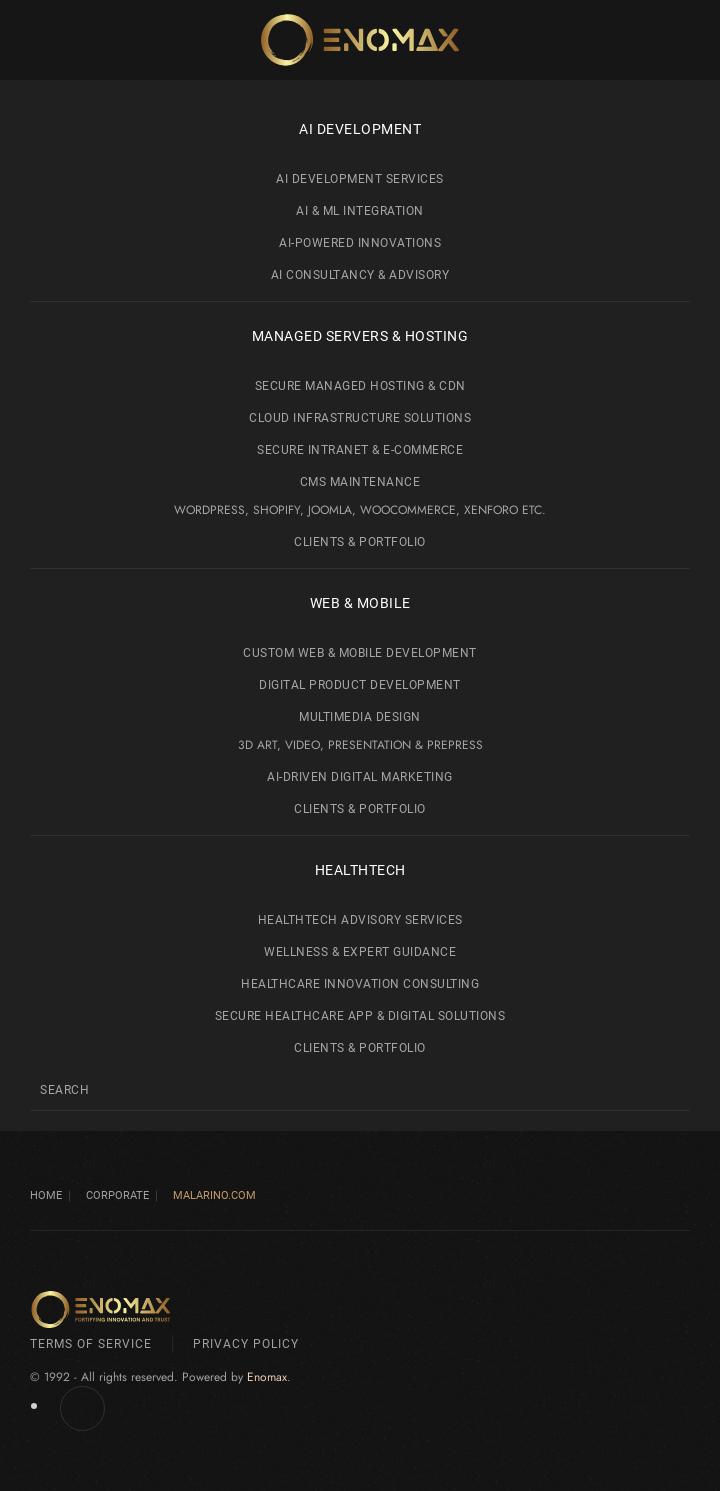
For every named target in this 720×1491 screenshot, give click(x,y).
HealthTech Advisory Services (360, 920)
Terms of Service (91, 1344)
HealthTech (360, 870)
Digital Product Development (360, 685)
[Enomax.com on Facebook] (82, 1408)
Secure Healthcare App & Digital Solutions (360, 1016)
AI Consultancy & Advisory (360, 275)
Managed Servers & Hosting (360, 336)
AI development (360, 129)
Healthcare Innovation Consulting (360, 984)
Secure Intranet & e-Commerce (360, 450)
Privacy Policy (246, 1344)
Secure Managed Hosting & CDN (360, 386)
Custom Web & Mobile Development (360, 653)
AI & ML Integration (360, 211)
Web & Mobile (360, 603)
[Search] (360, 1090)
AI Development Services (360, 179)
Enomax (267, 1377)
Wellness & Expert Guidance (360, 952)
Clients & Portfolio (360, 542)
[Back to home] (360, 40)
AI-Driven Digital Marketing (360, 777)
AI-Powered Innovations (360, 243)
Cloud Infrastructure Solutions (360, 418)
